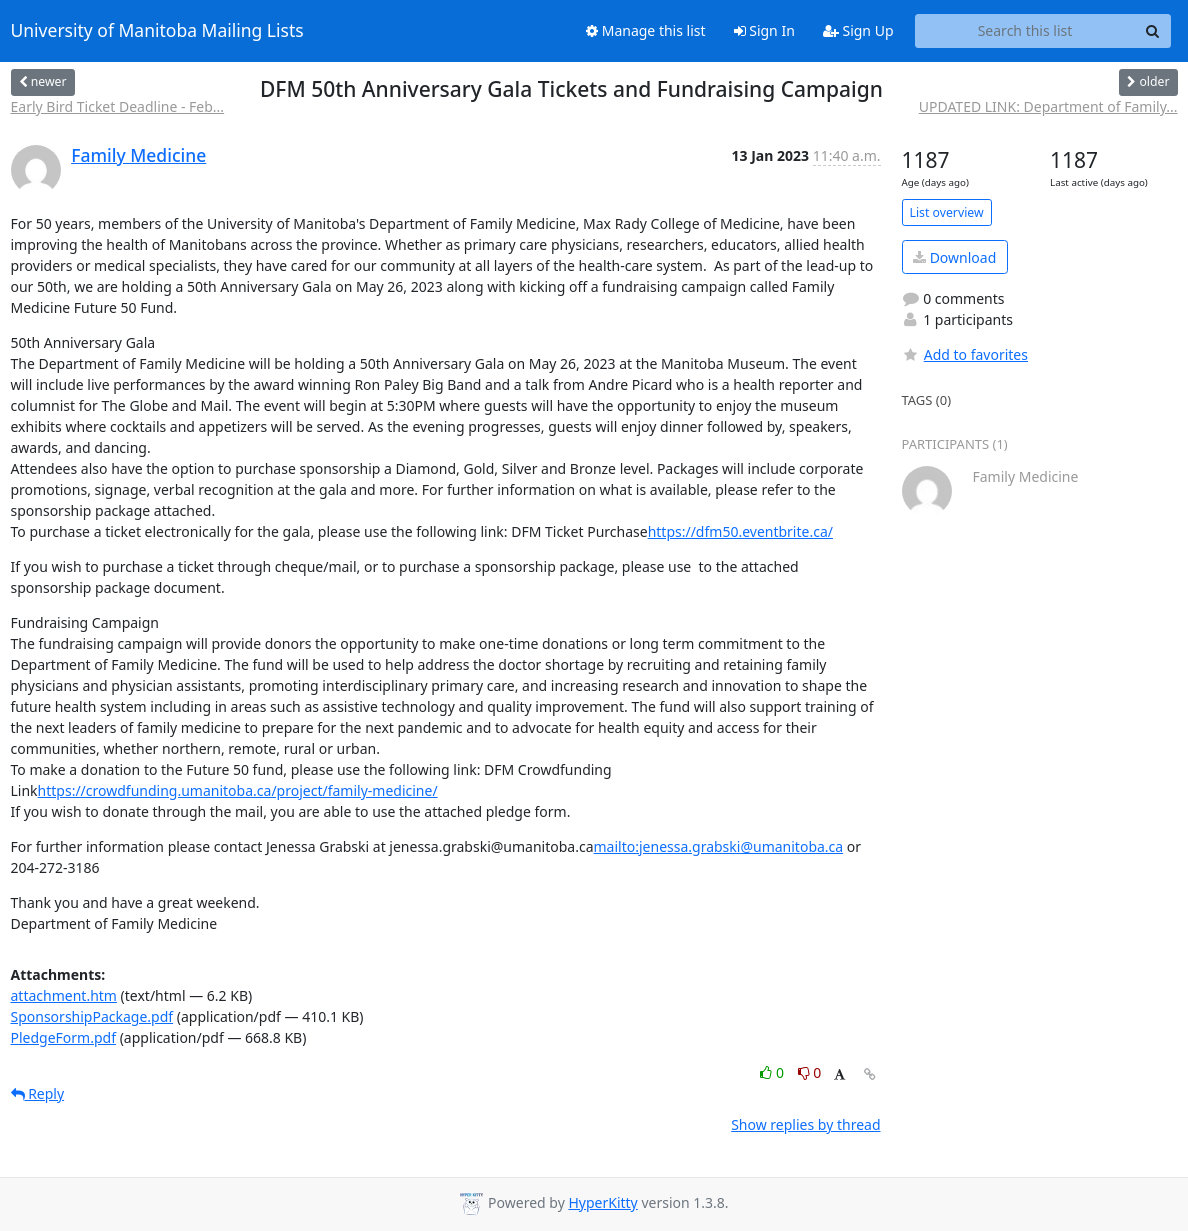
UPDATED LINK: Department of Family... (1048, 106)
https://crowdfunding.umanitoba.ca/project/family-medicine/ (238, 790)
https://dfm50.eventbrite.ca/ (740, 531)
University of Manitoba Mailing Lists (157, 31)
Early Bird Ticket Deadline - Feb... (118, 106)
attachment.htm (64, 995)
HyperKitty (602, 1202)
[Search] (1153, 31)
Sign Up (858, 30)
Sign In (764, 30)
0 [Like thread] (773, 1072)
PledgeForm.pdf (64, 1037)
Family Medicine (138, 155)
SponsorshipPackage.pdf (92, 1016)
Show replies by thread (805, 1124)
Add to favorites (965, 354)
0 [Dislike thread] (810, 1072)
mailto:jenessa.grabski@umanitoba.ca (719, 846)
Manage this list (646, 30)
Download (954, 257)
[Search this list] (1025, 31)
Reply (38, 1093)
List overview (947, 212)
